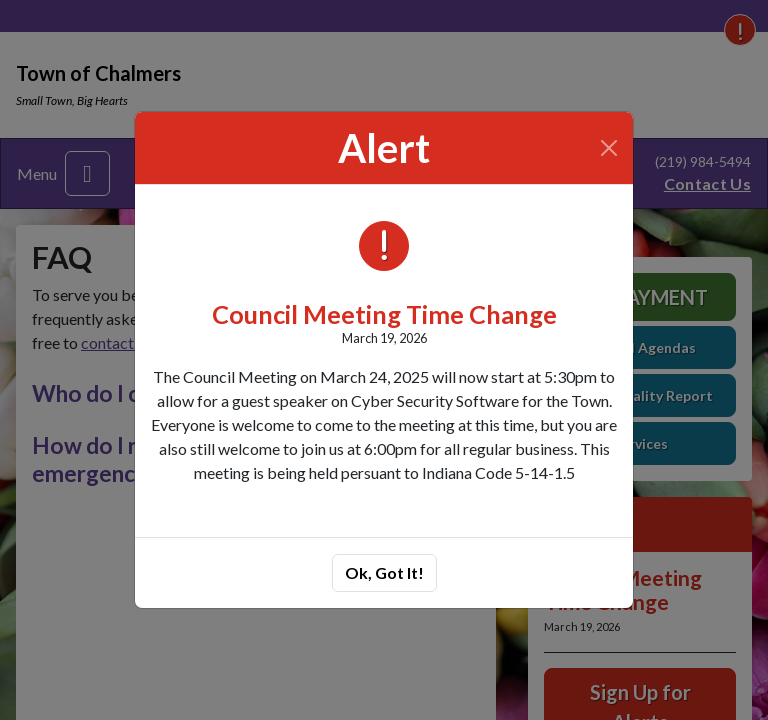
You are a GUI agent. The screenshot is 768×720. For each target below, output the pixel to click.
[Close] (609, 148)
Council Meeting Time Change (384, 314)
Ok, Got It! (384, 572)
